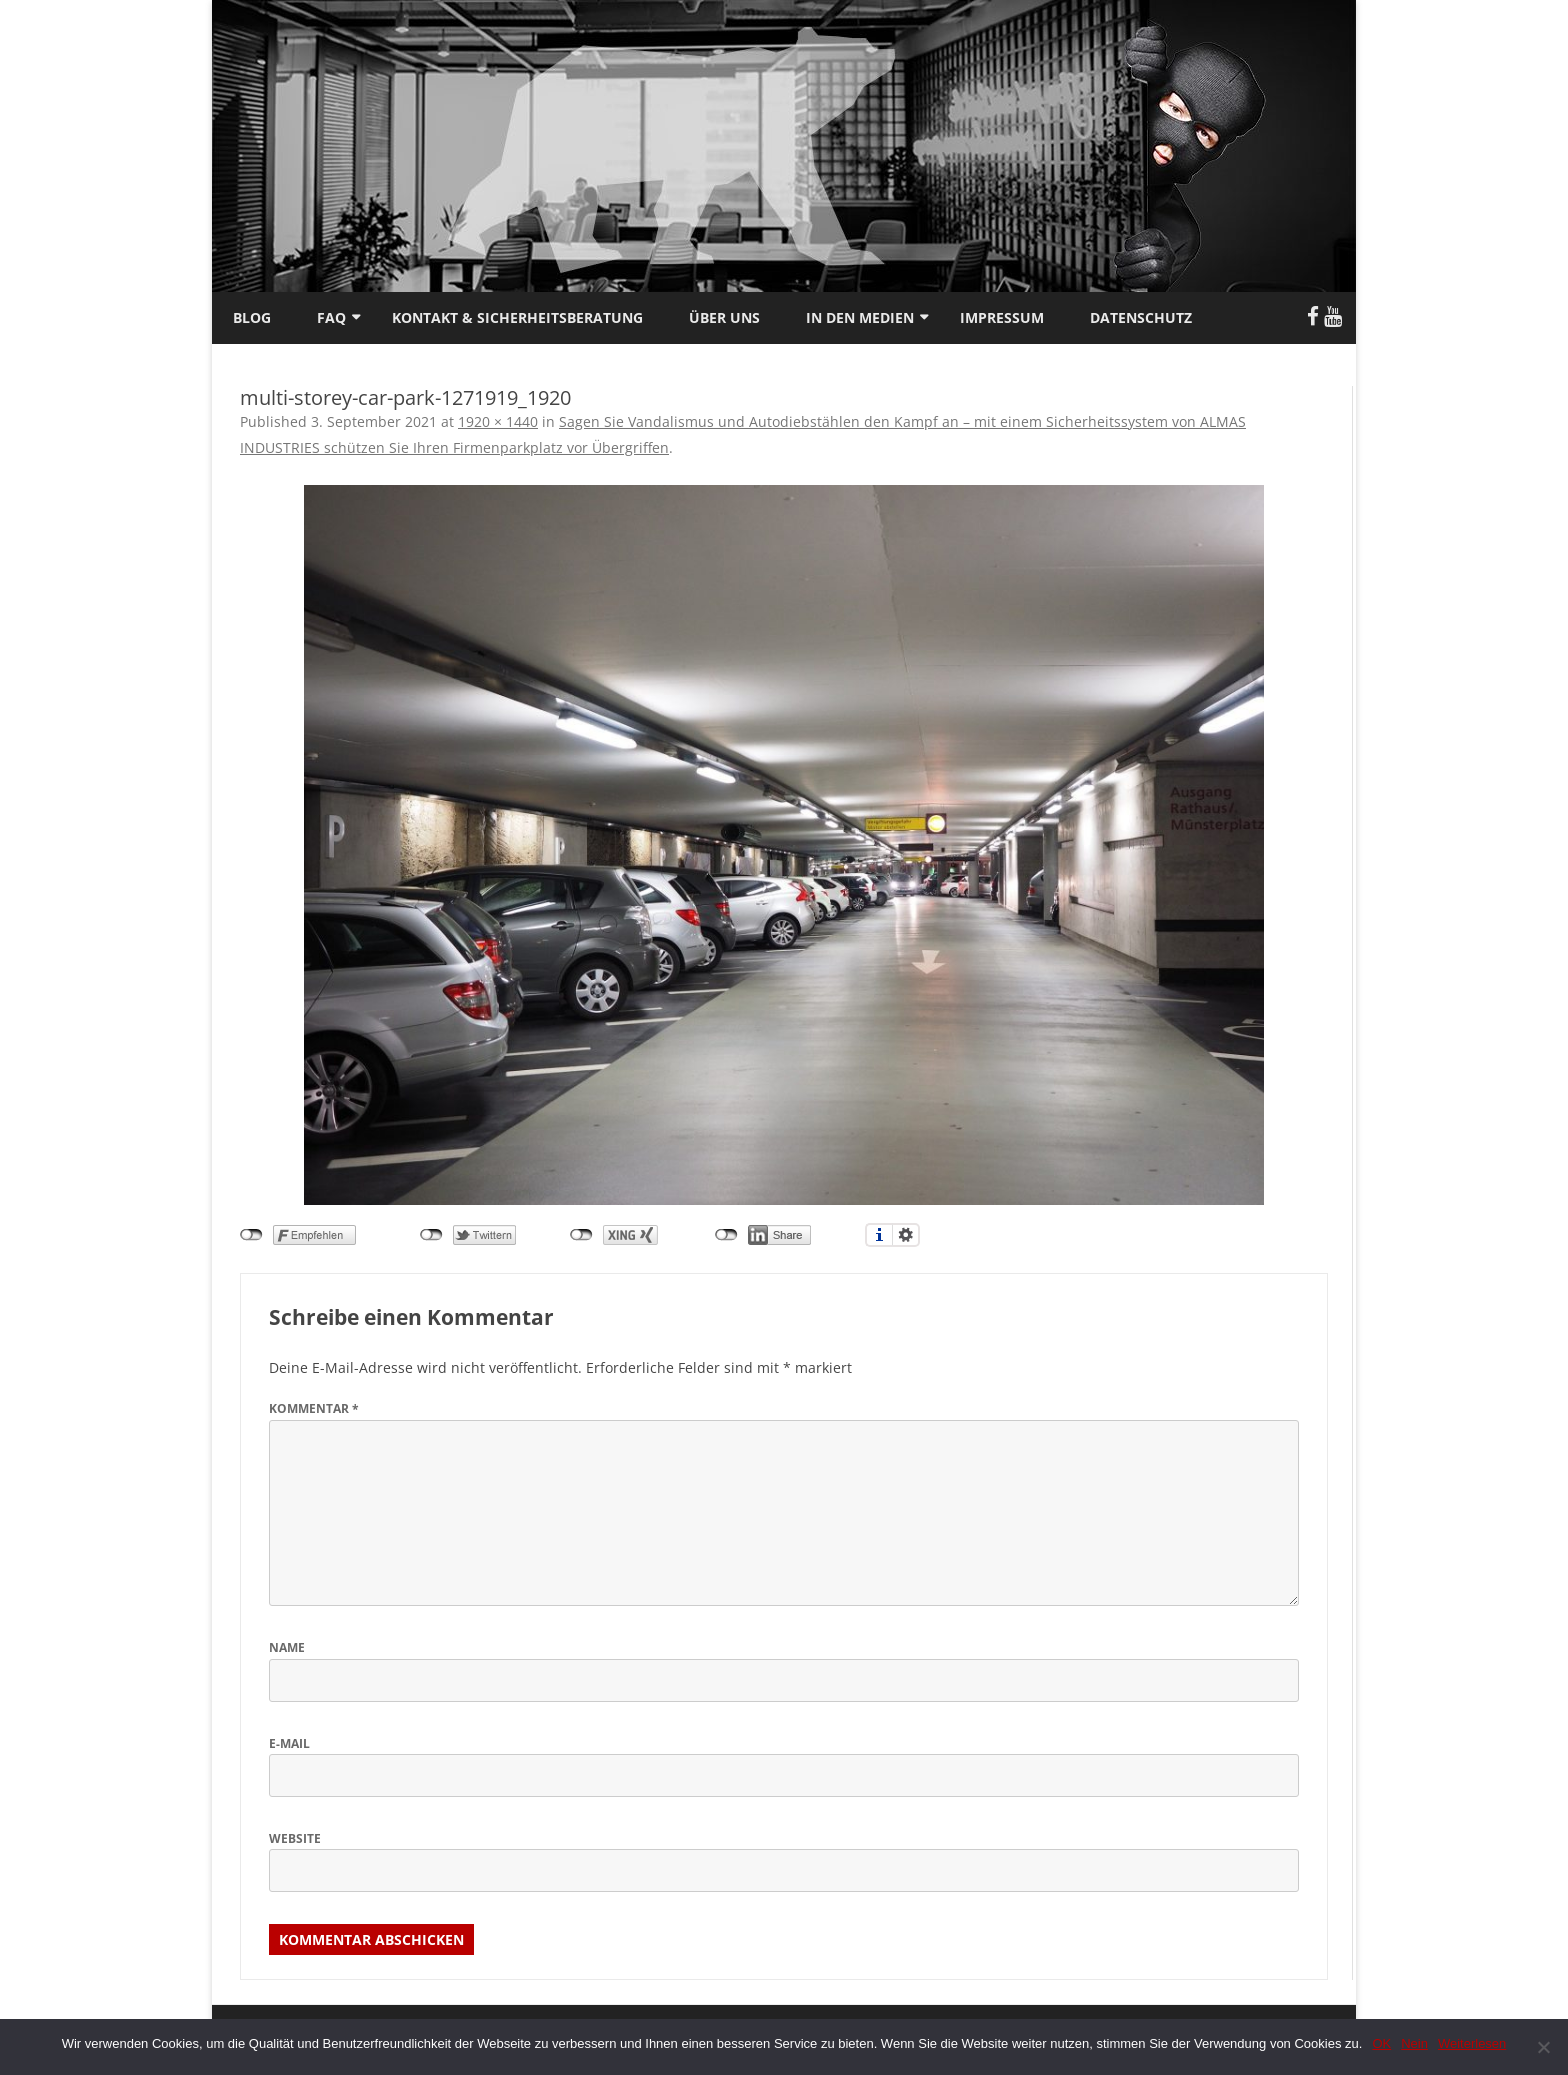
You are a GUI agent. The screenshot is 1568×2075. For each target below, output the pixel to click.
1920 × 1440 (498, 421)
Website (295, 1838)
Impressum (1002, 317)
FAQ (331, 317)
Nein (1414, 2043)
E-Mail (289, 1743)
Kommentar (314, 1408)
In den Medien (860, 317)
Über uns (724, 317)
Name (287, 1647)
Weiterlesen (1472, 2043)
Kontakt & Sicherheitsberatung (517, 317)
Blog (252, 317)
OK (1381, 2043)
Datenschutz (1141, 317)
